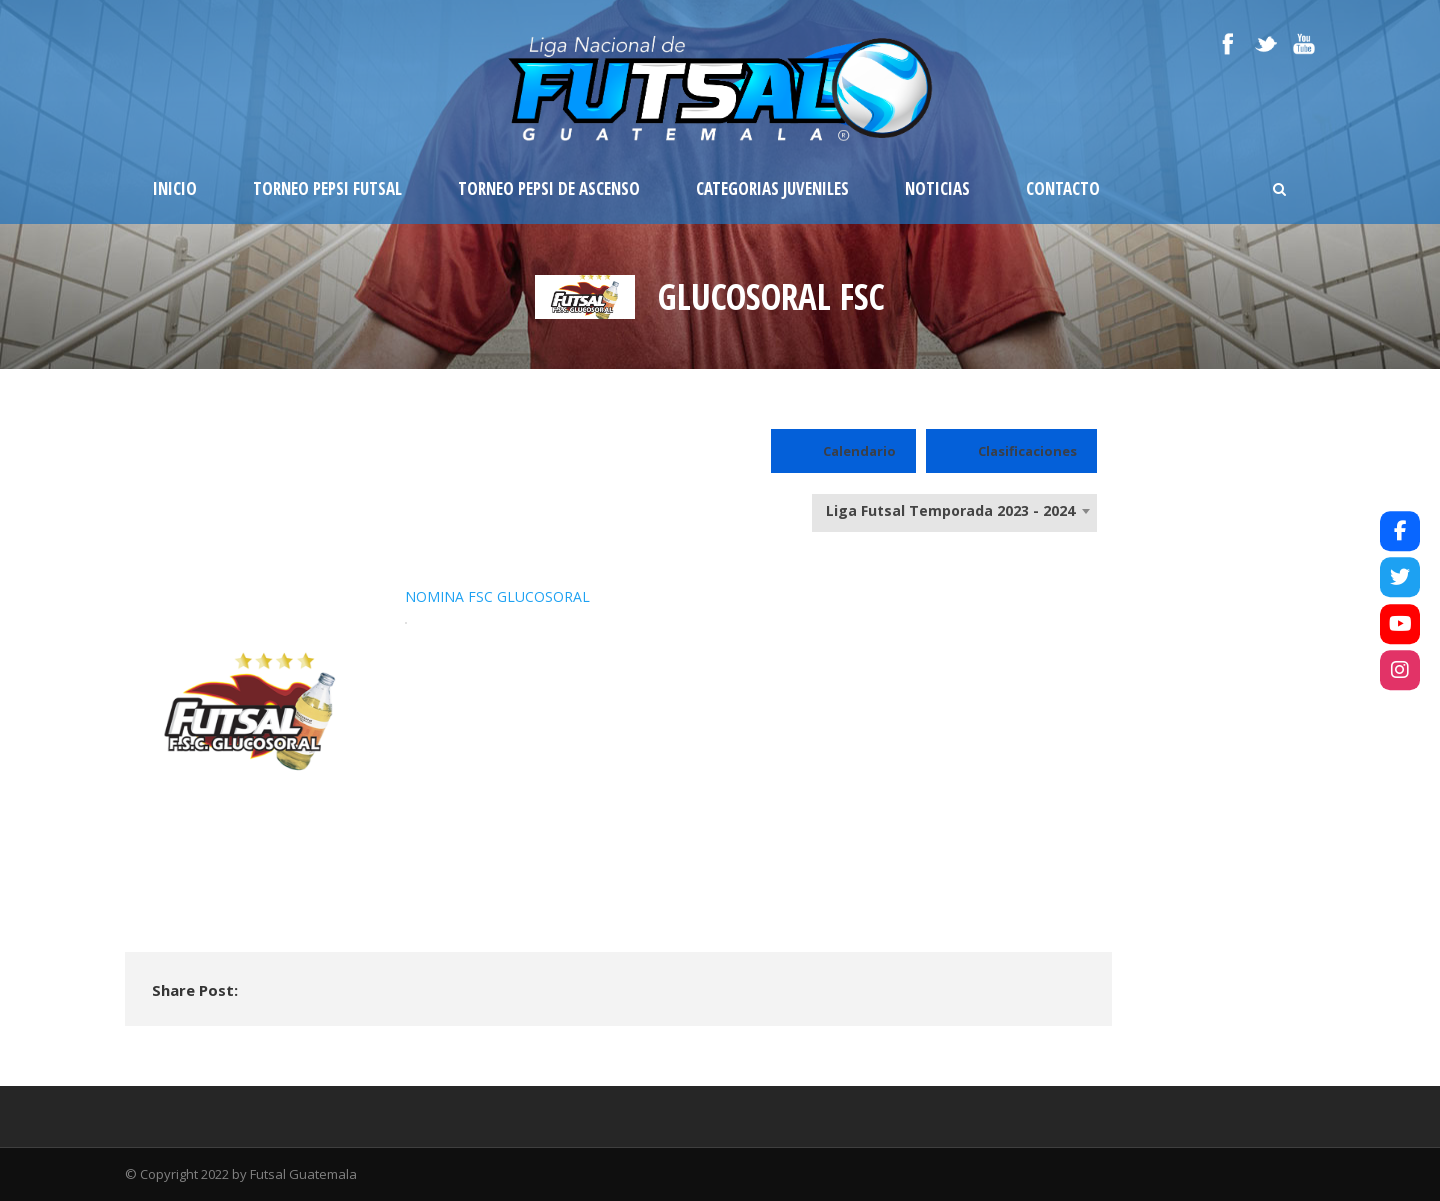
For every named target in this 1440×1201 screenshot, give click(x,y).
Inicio (175, 188)
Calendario (843, 451)
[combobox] (954, 511)
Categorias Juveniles (772, 188)
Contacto (1063, 188)
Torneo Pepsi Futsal (327, 188)
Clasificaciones (1011, 451)
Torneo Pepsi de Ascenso (549, 188)
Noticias (937, 188)
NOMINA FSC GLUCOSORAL (497, 596)
